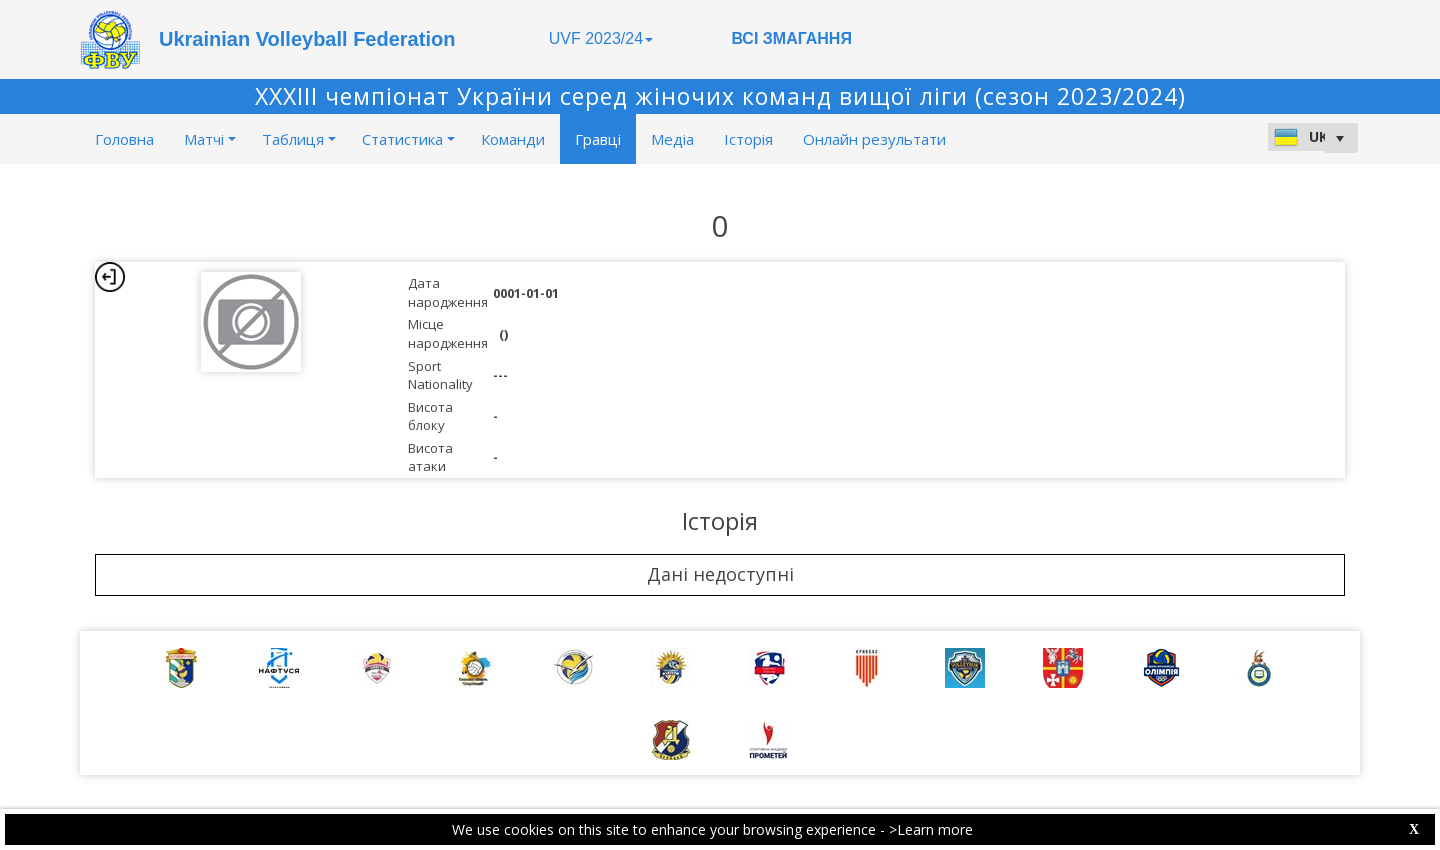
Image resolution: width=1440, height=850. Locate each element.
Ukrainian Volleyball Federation (307, 39)
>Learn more (931, 829)
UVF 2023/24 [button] (601, 38)
